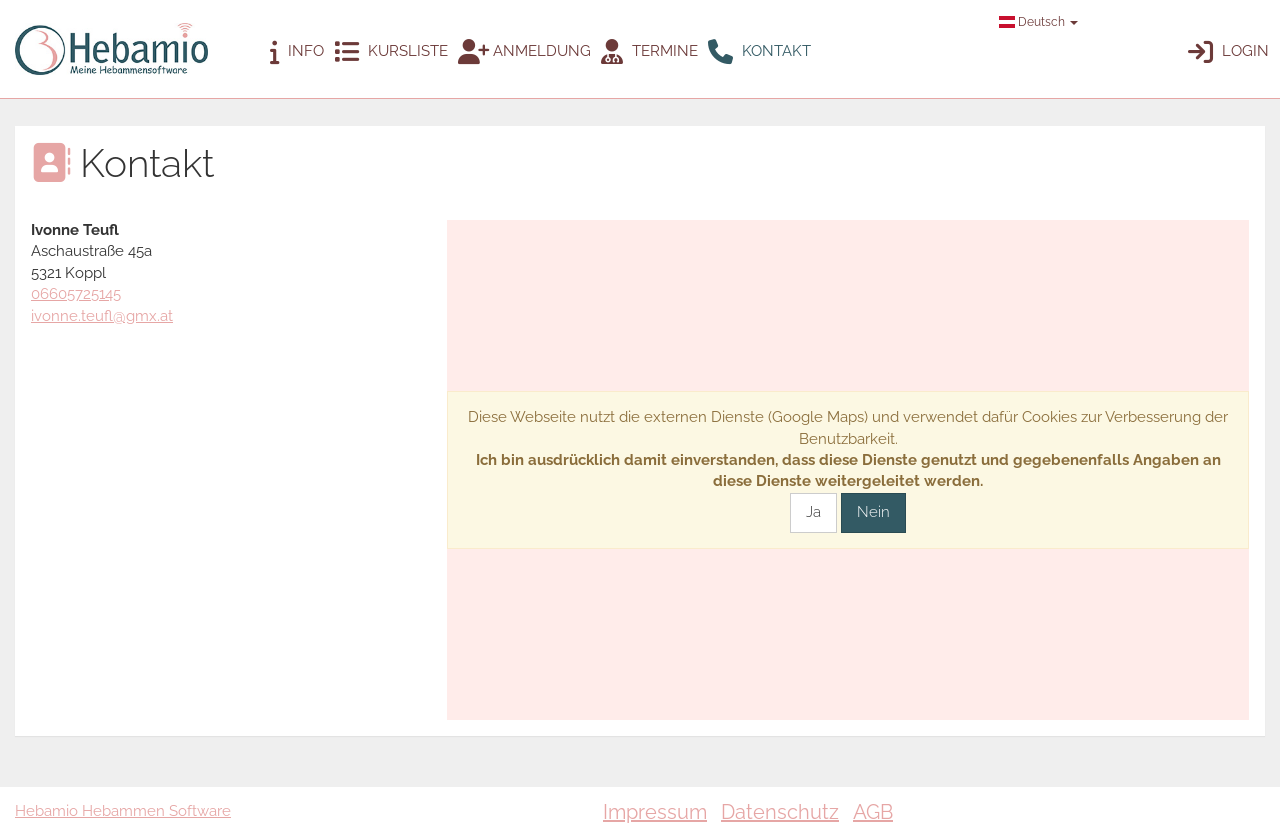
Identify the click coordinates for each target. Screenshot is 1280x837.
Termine (649, 51)
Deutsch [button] (1038, 22)
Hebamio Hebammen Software (123, 811)
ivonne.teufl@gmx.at (102, 316)
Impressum (655, 812)
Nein (873, 512)
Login (1228, 51)
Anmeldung (524, 51)
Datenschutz (780, 812)
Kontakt (759, 51)
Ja (813, 512)
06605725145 (76, 294)
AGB (873, 812)
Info (297, 51)
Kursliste (391, 51)
